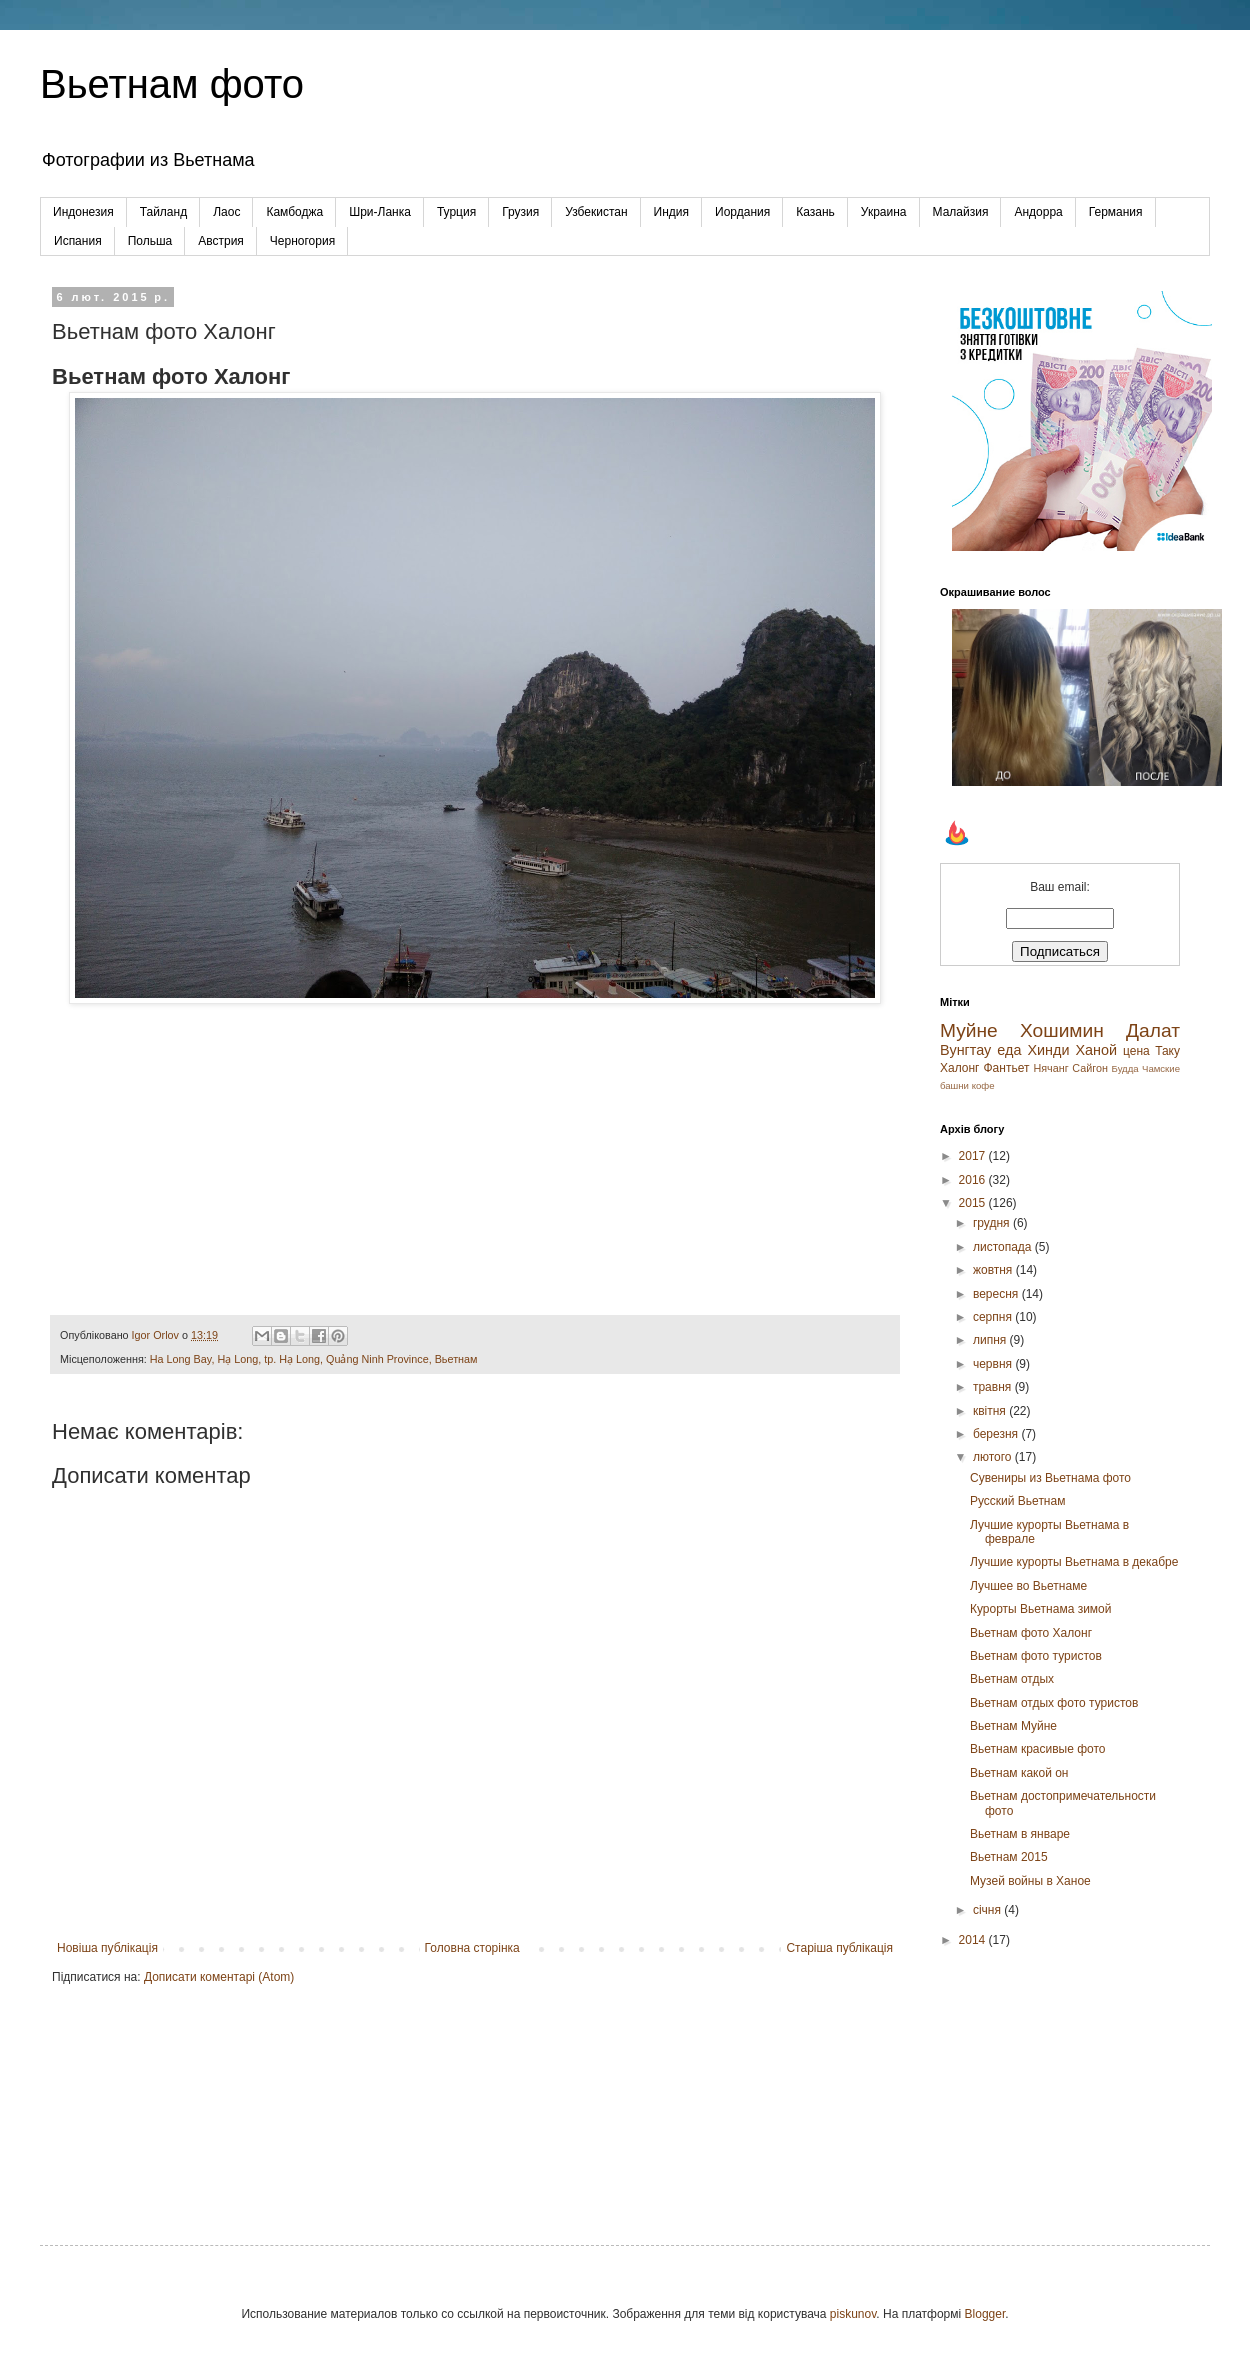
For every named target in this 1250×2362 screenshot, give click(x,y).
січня (988, 1910)
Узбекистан (596, 212)
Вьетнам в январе (1020, 1834)
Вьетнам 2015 (1009, 1857)
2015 (974, 1203)
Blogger (985, 2314)
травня (994, 1387)
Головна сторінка (472, 1948)
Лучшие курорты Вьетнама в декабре (1074, 1562)
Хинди (1048, 1050)
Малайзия (961, 212)
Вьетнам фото (172, 84)
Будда (1125, 1068)
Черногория (302, 241)
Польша (150, 241)
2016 (974, 1180)
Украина (884, 212)
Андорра (1038, 212)
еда (1009, 1050)
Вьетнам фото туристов (1036, 1656)
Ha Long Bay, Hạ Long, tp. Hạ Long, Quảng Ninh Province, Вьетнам (314, 1359)
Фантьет (1006, 1068)
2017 (974, 1156)
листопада (1004, 1247)
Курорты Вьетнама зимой (1041, 1609)
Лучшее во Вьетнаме (1028, 1586)
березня (997, 1434)
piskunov (853, 2314)
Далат (1153, 1030)
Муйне (969, 1030)
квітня (991, 1411)
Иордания (742, 212)
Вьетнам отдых (1012, 1679)
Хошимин (1062, 1030)
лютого (994, 1457)
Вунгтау (965, 1050)
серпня (994, 1317)
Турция (456, 212)
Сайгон (1090, 1068)
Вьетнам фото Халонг (1031, 1633)
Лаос (226, 212)
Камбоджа (294, 212)
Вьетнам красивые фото (1038, 1749)
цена (1136, 1051)
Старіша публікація (839, 1948)
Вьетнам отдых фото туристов (1054, 1703)
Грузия (520, 212)
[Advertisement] (1060, 2080)
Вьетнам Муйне (1013, 1726)
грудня (993, 1223)
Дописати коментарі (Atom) (219, 1977)
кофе (983, 1085)
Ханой (1096, 1050)
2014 (974, 1940)
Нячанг (1050, 1068)
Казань (815, 212)
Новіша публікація (107, 1948)
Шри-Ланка (380, 212)
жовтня (994, 1270)
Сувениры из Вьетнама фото (1050, 1478)
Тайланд (163, 212)
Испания (78, 241)
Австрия (221, 241)
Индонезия (83, 212)
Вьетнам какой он (1019, 1773)
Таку (1167, 1051)
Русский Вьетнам (1017, 1501)
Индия (671, 212)
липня (991, 1340)
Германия (1116, 212)
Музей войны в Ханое (1030, 1881)
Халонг (960, 1068)
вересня (997, 1294)
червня (994, 1364)
